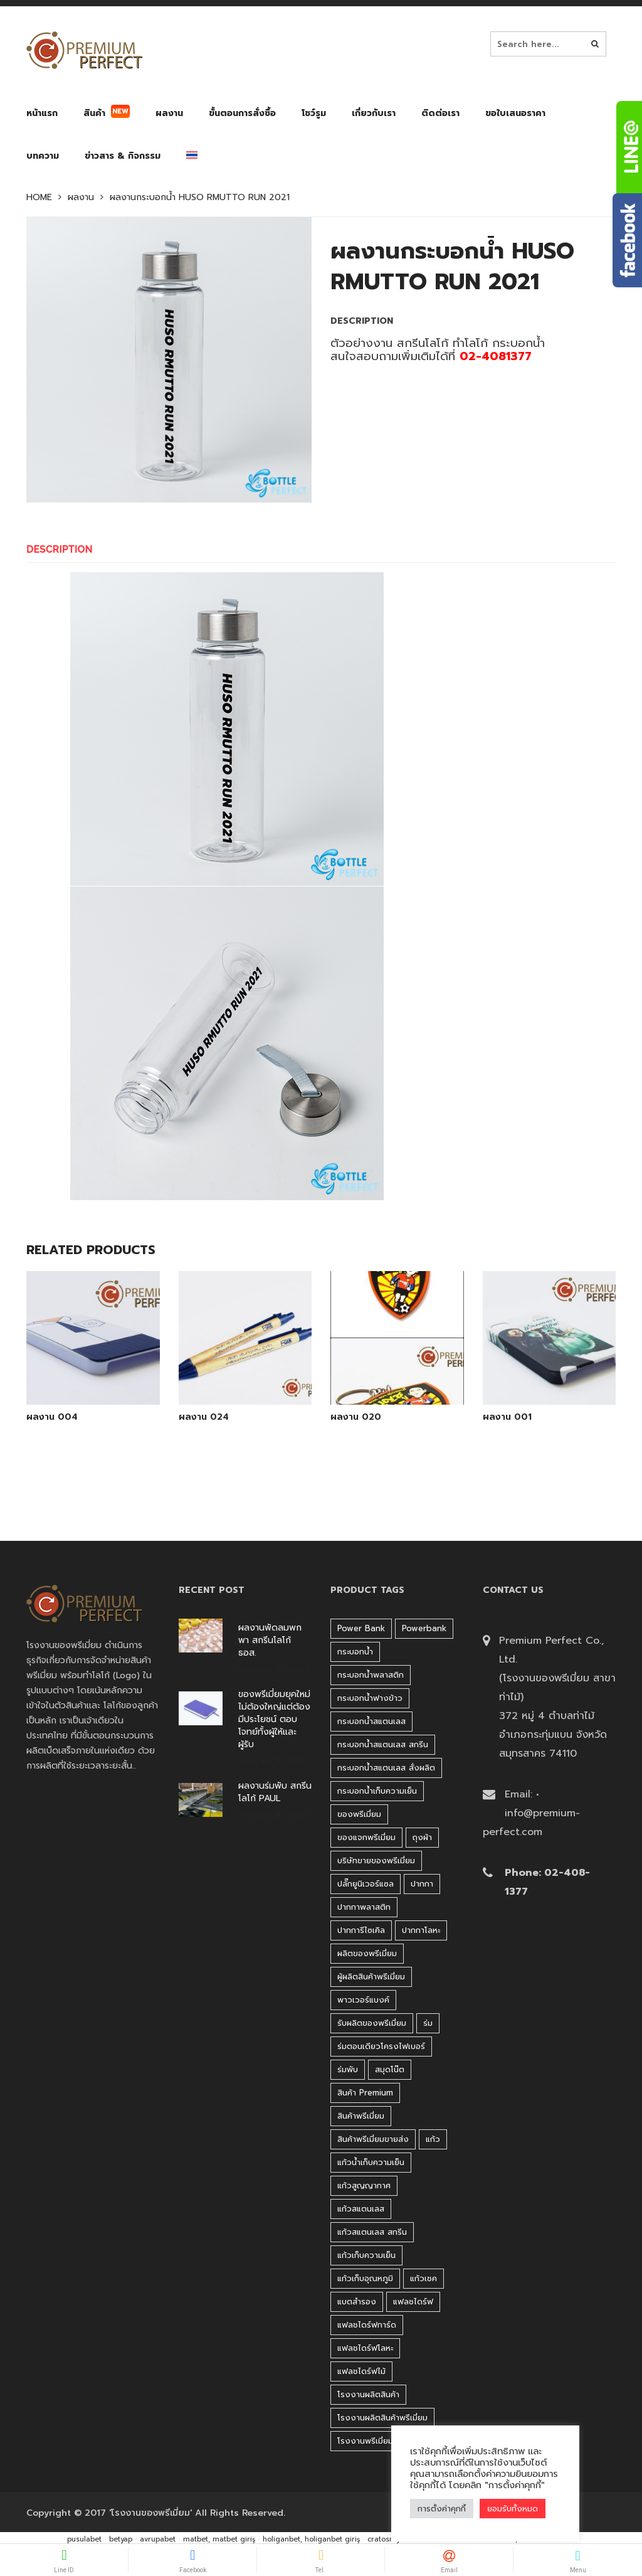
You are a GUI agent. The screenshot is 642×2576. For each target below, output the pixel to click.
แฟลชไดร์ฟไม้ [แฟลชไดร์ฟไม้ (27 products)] (361, 2371)
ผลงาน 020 (355, 1417)
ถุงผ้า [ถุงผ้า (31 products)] (422, 1837)
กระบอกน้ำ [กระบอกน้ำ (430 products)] (355, 1652)
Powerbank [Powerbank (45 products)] (424, 1628)
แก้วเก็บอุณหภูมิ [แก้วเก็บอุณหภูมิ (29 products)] (365, 2278)
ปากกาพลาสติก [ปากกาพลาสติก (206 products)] (364, 1907)
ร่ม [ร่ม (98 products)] (428, 2023)
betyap (120, 2539)
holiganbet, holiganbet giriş (311, 2539)
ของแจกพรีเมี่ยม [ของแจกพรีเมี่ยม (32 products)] (366, 1837)
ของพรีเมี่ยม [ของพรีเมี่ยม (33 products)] (359, 1814)
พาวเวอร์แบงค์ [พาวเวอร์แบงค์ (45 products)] (363, 2000)
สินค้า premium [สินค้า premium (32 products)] (365, 2093)
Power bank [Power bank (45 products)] (361, 1628)
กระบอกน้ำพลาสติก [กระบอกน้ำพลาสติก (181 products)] (370, 1675)
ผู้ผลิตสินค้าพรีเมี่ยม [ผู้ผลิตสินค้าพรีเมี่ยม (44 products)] (371, 1977)
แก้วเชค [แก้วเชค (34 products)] (423, 2278)
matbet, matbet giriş (219, 2539)
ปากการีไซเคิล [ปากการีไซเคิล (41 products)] (361, 1930)
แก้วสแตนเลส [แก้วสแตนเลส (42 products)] (360, 2209)
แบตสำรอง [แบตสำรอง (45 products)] (356, 2301)
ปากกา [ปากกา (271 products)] (422, 1884)
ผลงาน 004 (52, 1417)
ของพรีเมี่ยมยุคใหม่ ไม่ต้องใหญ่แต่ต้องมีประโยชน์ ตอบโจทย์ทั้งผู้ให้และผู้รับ (274, 1719)
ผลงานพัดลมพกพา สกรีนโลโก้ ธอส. (270, 1640)
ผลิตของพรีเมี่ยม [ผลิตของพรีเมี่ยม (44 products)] (367, 1953)
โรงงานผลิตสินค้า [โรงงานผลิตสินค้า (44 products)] (368, 2394)
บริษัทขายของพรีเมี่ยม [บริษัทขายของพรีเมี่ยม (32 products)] (376, 1860)
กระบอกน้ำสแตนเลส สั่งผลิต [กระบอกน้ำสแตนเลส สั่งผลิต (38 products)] (386, 1768)
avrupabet (158, 2539)
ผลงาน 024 (204, 1417)
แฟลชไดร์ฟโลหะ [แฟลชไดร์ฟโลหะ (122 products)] (365, 2348)
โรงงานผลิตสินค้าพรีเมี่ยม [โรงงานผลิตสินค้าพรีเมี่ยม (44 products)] (382, 2418)
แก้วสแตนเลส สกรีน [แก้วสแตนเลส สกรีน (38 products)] (372, 2232)
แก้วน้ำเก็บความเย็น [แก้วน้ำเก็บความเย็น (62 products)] (370, 2162)
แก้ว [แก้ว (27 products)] (433, 2139)
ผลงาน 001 (507, 1417)
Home (39, 197)
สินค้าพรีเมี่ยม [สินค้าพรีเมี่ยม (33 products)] (360, 2116)
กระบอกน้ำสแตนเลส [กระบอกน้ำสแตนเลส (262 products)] (371, 1721)
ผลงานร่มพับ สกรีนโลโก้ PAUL (275, 1792)
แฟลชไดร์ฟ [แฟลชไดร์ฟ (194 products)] (413, 2301)
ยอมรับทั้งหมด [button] (512, 2509)
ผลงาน (81, 197)
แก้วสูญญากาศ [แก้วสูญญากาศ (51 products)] (364, 2185)
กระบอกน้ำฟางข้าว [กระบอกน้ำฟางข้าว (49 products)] (370, 1698)
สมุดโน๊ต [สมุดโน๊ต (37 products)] (389, 2069)
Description (59, 549)
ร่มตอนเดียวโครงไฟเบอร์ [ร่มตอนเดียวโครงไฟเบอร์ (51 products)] (381, 2046)
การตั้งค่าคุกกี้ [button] (442, 2509)
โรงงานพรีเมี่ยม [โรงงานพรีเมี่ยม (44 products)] (365, 2441)
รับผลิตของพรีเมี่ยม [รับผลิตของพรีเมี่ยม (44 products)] (371, 2023)
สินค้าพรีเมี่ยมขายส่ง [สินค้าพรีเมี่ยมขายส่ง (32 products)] (373, 2139)
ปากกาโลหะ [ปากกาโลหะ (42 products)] (421, 1930)
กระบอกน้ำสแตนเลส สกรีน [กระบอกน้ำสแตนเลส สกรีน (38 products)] (382, 1744)
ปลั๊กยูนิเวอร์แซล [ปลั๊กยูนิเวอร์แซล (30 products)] (365, 1884)
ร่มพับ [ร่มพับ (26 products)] (347, 2069)
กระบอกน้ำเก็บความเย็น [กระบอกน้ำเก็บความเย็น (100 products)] (377, 1791)
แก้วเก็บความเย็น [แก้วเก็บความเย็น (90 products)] (366, 2255)
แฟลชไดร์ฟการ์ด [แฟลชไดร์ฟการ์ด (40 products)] (366, 2325)
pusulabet (84, 2539)
